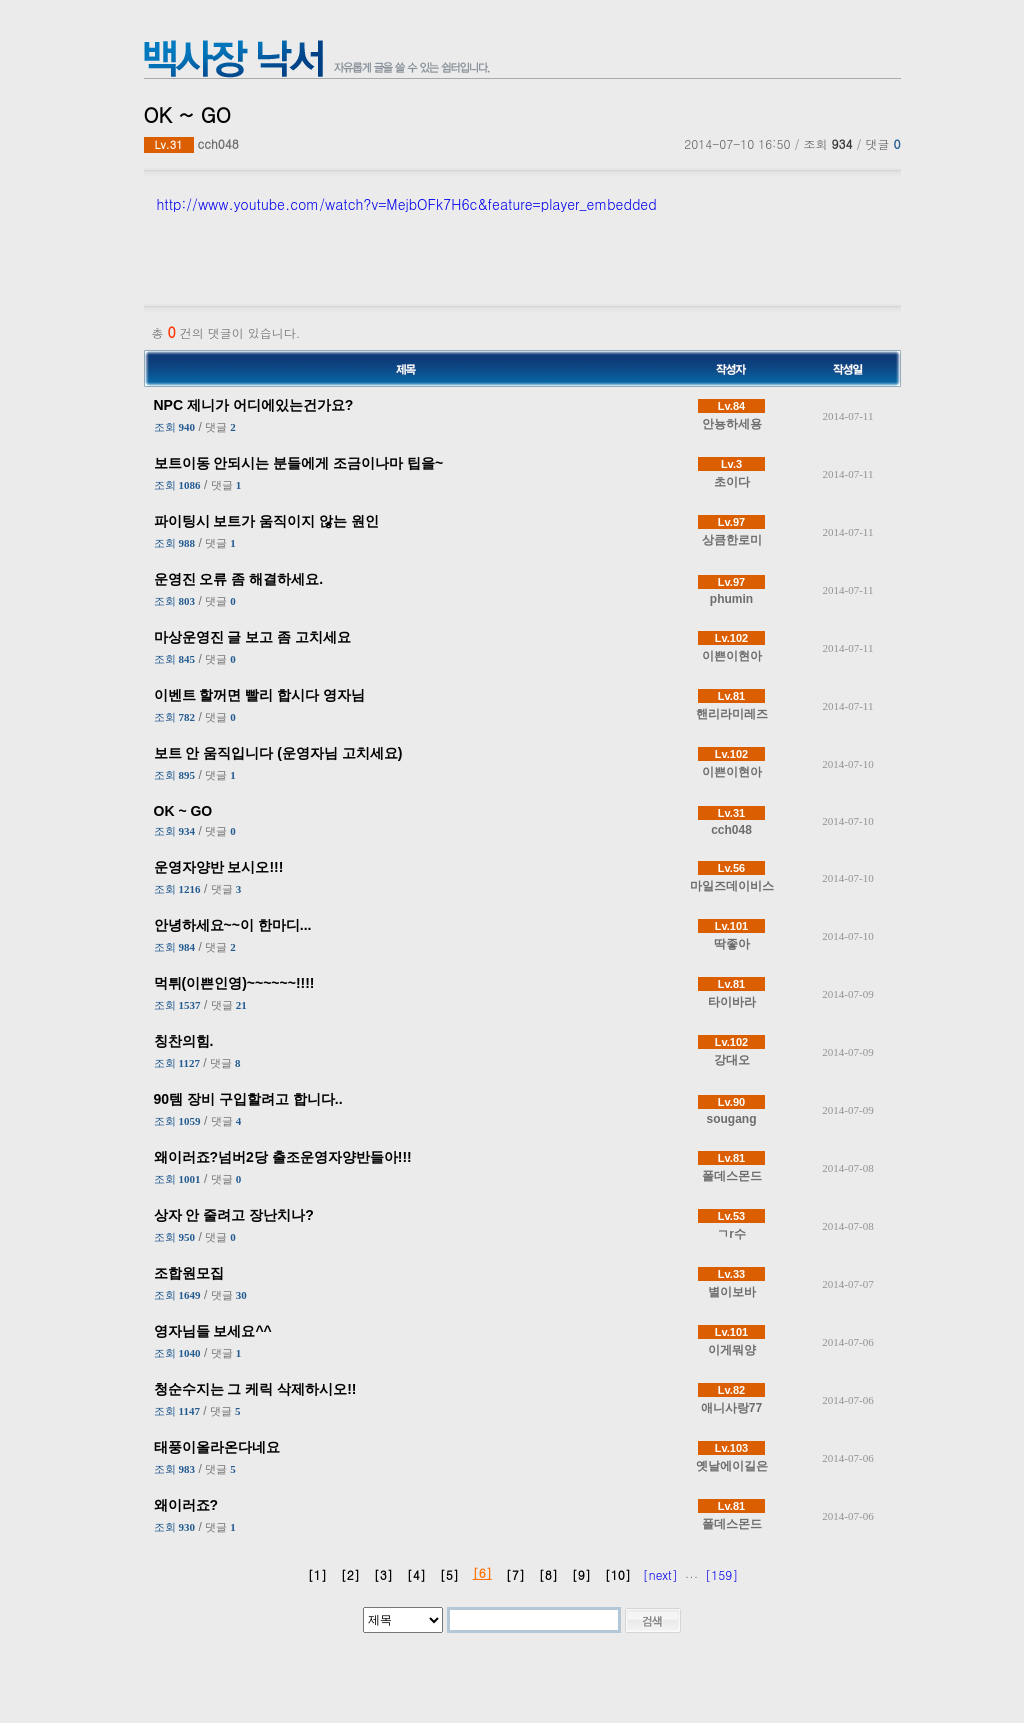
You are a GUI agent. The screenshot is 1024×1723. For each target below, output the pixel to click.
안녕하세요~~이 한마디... (233, 925)
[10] (618, 1574)
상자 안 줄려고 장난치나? (234, 1215)
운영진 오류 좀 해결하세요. (239, 579)
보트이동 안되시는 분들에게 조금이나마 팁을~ (299, 463)
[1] (317, 1574)
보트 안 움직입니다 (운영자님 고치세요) (278, 753)
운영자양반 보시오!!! (219, 867)
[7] (515, 1574)
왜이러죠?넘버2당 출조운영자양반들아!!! (283, 1157)
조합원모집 (189, 1273)
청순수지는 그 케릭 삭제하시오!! (255, 1389)
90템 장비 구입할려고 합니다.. (248, 1099)
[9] (581, 1574)
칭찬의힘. (184, 1041)
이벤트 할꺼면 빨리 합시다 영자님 (260, 695)
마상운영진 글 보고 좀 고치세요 (253, 637)
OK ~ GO (183, 811)
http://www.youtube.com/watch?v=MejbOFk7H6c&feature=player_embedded (407, 204)
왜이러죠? (186, 1505)
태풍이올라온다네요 (217, 1447)
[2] (350, 1574)
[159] (721, 1574)
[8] (548, 1574)
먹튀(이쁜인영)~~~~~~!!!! (234, 983)
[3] (383, 1574)
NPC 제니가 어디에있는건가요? (254, 405)
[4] (416, 1574)
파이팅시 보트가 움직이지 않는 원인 (267, 521)
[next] (660, 1574)
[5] (449, 1574)
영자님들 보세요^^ (213, 1331)
